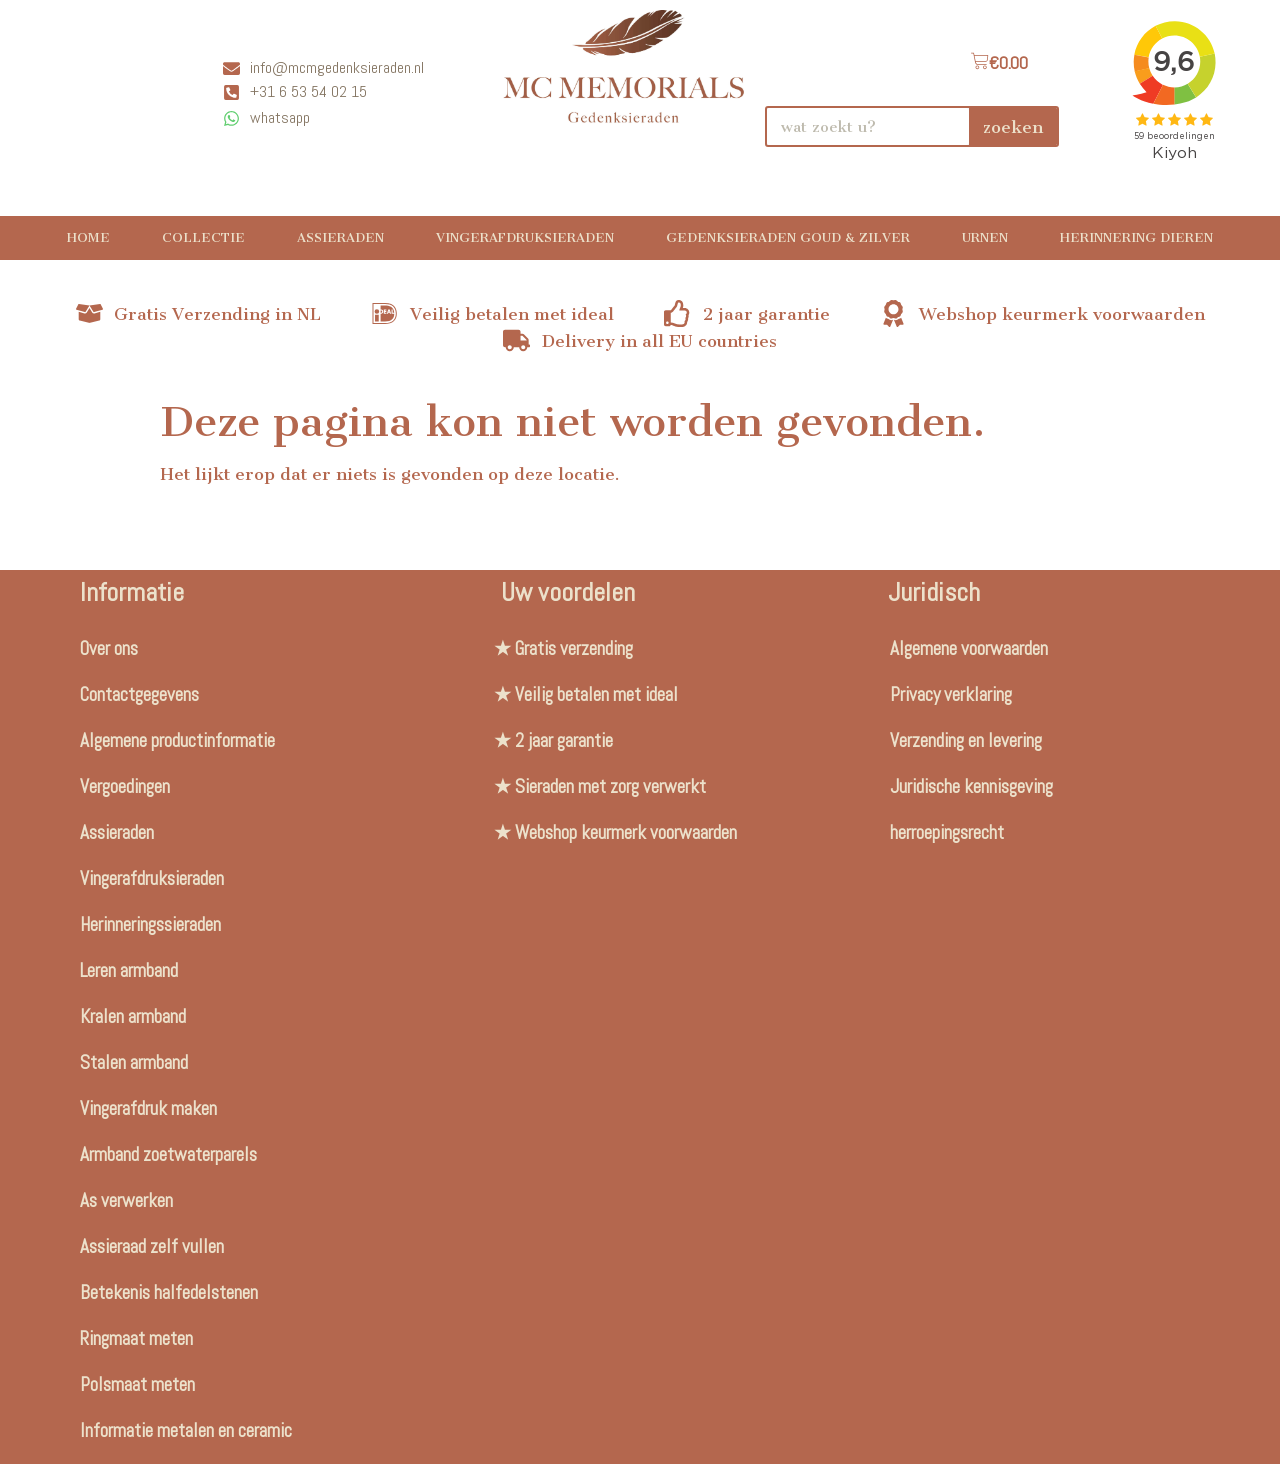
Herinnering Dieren (1136, 237)
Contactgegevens (139, 694)
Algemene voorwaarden (969, 648)
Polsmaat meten (137, 1384)
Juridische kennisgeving (971, 786)
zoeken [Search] (1013, 127)
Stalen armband (134, 1062)
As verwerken (126, 1200)
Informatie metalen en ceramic (186, 1430)
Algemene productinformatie (177, 740)
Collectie (203, 237)
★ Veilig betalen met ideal (586, 694)
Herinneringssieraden (150, 924)
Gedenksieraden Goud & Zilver (788, 237)
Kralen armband (133, 1016)
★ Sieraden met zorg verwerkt (600, 786)
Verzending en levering (966, 740)
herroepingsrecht (947, 832)
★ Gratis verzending (563, 648)
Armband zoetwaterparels (168, 1154)
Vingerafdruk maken (148, 1108)
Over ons (109, 648)
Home (88, 237)
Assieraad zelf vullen (152, 1246)
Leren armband (129, 970)
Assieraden (340, 237)
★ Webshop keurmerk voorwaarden (615, 832)
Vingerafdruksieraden (525, 237)
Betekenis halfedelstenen (169, 1292)
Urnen (985, 237)
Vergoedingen (125, 786)
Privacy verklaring (951, 694)
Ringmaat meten (136, 1338)
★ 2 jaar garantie (553, 740)
